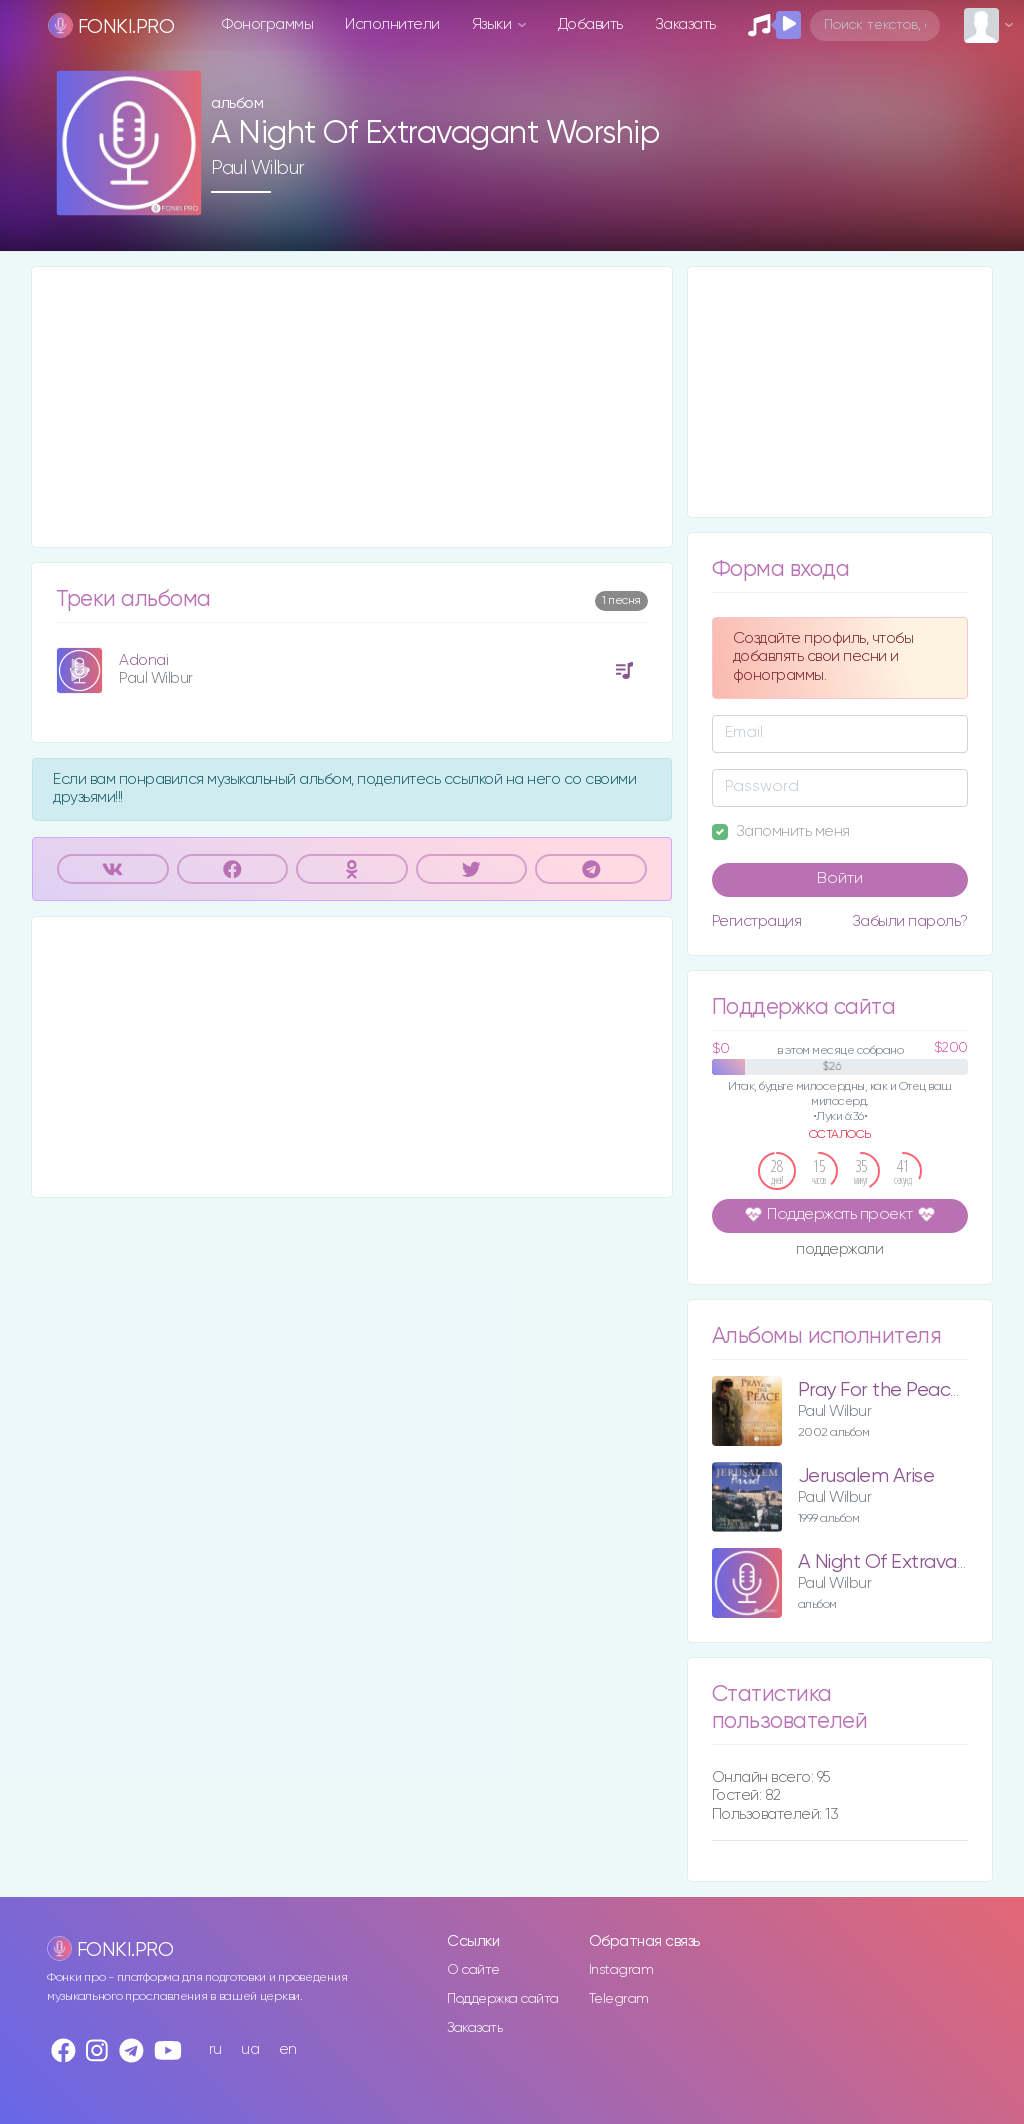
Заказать (685, 24)
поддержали (839, 1251)
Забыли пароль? (910, 921)
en (288, 2049)
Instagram (621, 1970)
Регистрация (757, 921)
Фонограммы (267, 24)
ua (250, 2049)
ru (215, 2049)
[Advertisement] (352, 407)
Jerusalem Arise (866, 1476)
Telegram (619, 1999)
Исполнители (392, 24)
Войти (840, 879)
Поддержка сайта (503, 1999)
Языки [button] (493, 24)
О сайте (473, 1970)
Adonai (143, 660)
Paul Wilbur (258, 168)
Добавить (590, 24)
